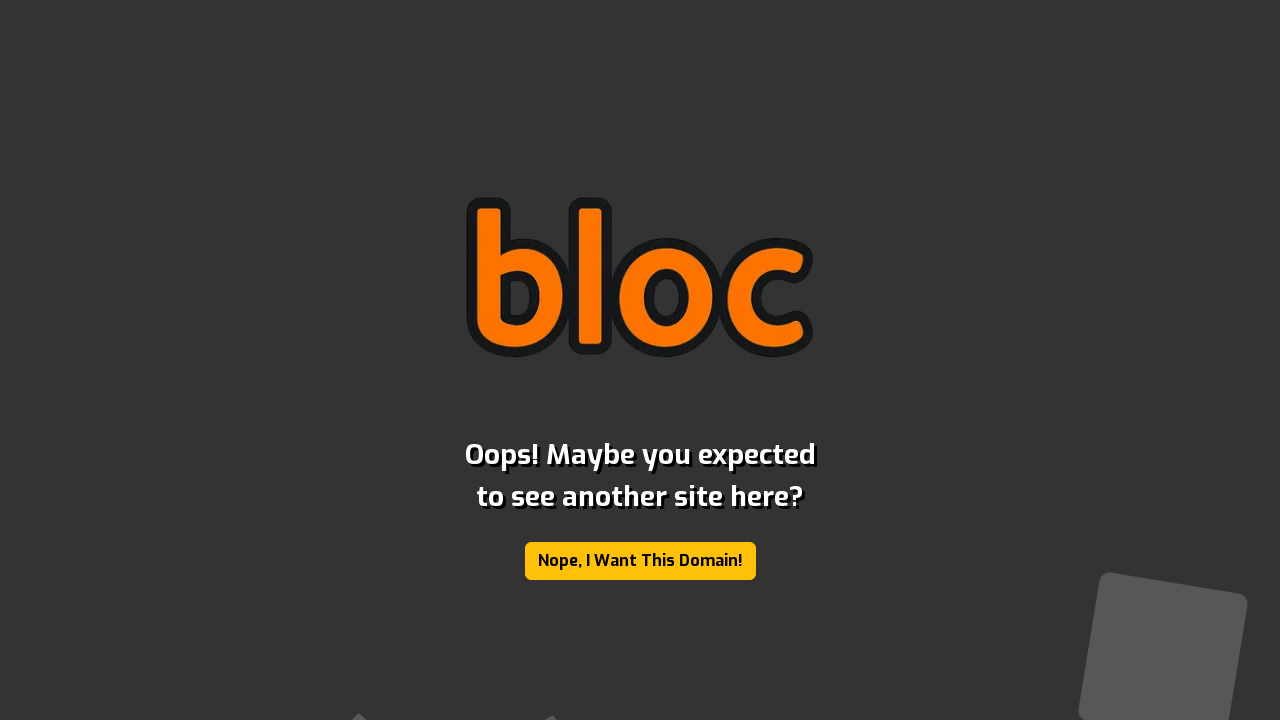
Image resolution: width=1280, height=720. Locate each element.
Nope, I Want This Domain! (640, 560)
